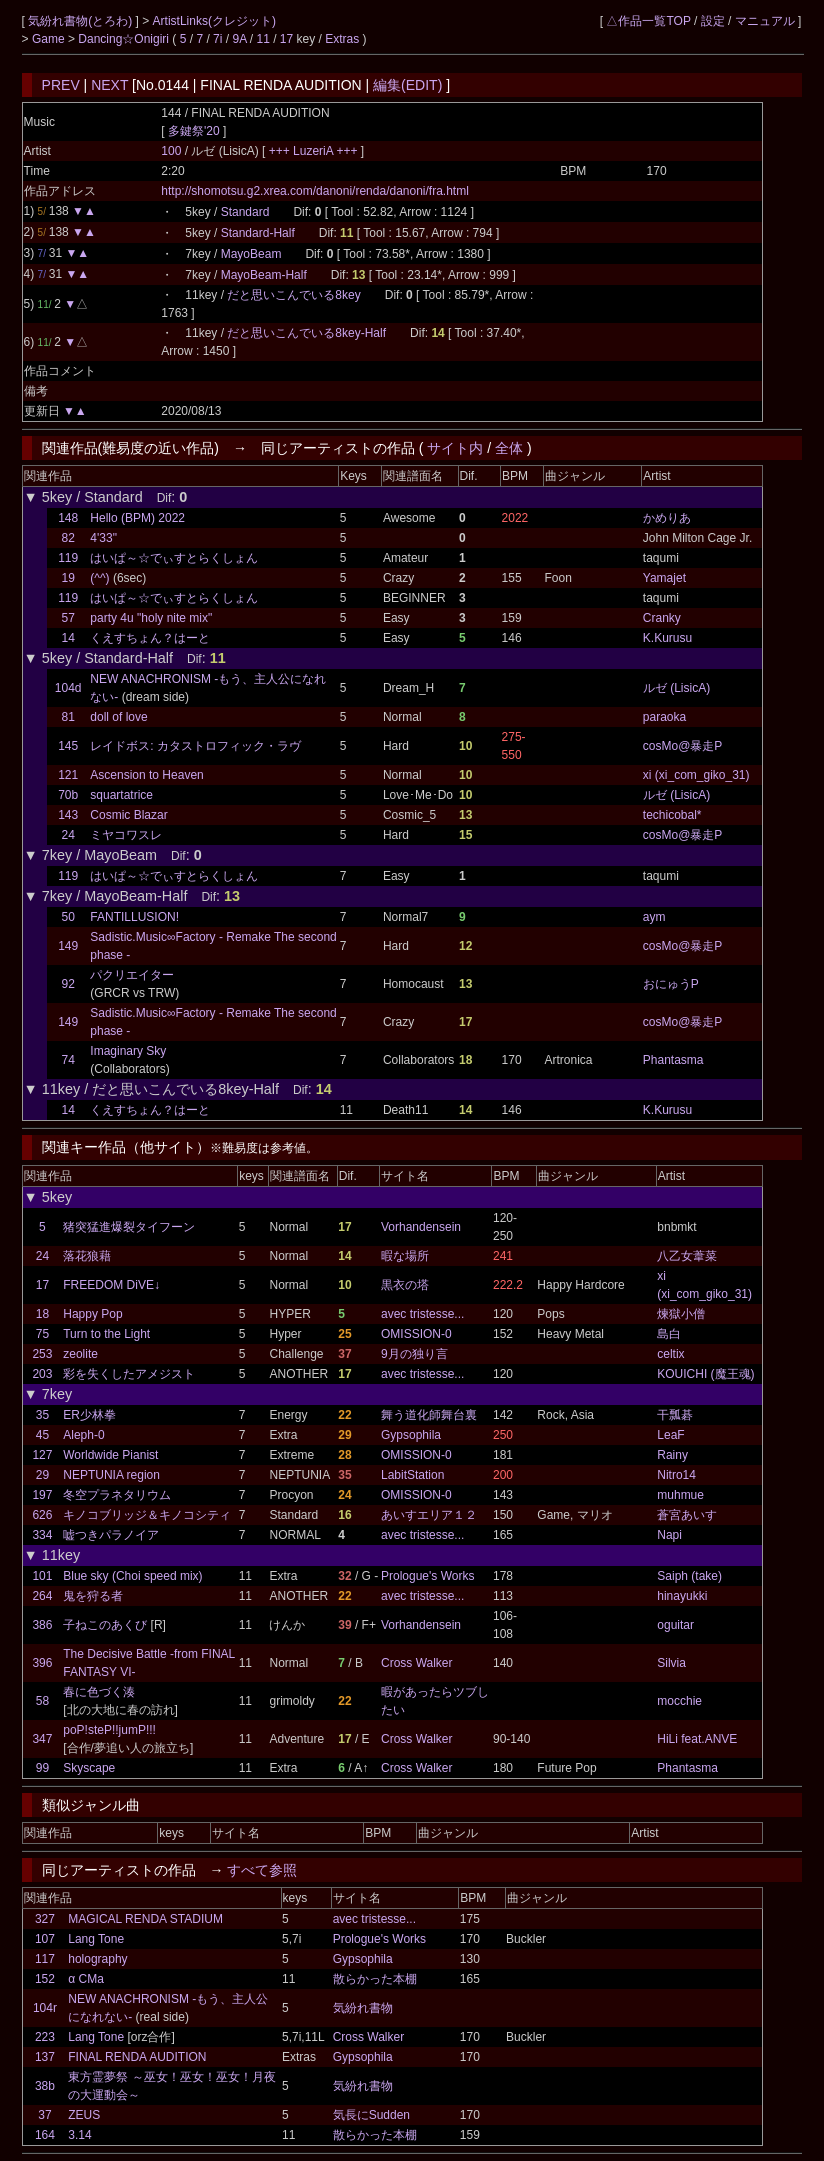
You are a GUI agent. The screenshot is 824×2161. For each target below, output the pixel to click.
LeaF (670, 1435)
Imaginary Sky (128, 1051)
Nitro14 (676, 1475)
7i (217, 39)
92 (68, 984)
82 (68, 538)
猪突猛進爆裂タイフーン (129, 1227)
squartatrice (121, 795)
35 (42, 1415)
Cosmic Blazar (128, 815)
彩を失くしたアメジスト (129, 1374)
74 (68, 1060)
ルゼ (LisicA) (676, 688)
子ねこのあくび (105, 1625)
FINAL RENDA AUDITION (137, 2057)
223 (45, 2037)
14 (68, 638)
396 (42, 1663)
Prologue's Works (427, 1576)
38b (45, 2086)
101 (42, 1576)
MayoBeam (251, 254)
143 (68, 815)
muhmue (680, 1495)
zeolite (80, 1354)
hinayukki (682, 1596)
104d (68, 688)
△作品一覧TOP (648, 21)
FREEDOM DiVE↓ (111, 1285)
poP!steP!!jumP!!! (109, 1730)
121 (68, 775)
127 (42, 1455)
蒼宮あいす (687, 1515)
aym (654, 917)
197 (42, 1495)
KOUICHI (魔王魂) (705, 1374)
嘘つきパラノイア (111, 1535)
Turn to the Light (106, 1334)
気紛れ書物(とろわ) (81, 21)
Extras (342, 39)
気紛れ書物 (363, 2008)
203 (42, 1374)
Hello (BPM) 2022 (137, 518)
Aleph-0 (83, 1435)
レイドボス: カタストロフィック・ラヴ (195, 746)
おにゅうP (671, 984)
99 (42, 1768)
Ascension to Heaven (146, 775)
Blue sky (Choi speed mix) (132, 1576)
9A (239, 39)
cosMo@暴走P (683, 746)
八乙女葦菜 (687, 1256)
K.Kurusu (667, 638)
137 (45, 2057)
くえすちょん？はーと (150, 638)
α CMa (86, 1979)
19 (68, 578)
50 (68, 917)
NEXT (109, 85)
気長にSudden (371, 2115)
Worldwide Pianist (110, 1455)
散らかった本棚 (375, 1979)
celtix (670, 1354)
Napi (669, 1535)
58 (42, 1701)
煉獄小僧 (681, 1314)
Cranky (662, 618)
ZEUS (84, 2115)
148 (68, 518)
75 (42, 1334)
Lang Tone (96, 1939)
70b (68, 795)
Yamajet (664, 578)
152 (45, 1979)
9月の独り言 (414, 1354)
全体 (509, 448)
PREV (61, 85)
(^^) (99, 578)
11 (262, 39)
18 (42, 1314)
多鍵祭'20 (194, 131)
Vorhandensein (421, 1227)
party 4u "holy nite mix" (151, 618)
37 (44, 2115)
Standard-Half (258, 233)
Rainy (672, 1455)
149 (68, 946)
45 (42, 1435)
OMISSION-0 (416, 1334)
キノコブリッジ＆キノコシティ (147, 1515)
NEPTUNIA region (111, 1475)
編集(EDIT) (407, 85)
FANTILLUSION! (134, 917)
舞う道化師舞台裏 (429, 1415)
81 (68, 717)
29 (42, 1475)
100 (171, 151)
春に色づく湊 (99, 1692)
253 (42, 1354)
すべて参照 (262, 1870)
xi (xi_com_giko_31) (696, 775)
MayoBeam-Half (264, 275)
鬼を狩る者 (93, 1596)
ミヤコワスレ (126, 835)
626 (42, 1515)
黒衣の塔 (405, 1285)
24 (68, 835)
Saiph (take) (689, 1576)
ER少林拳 (89, 1415)
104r (45, 2008)
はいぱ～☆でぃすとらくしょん (174, 558)
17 (286, 39)
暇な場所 (405, 1256)
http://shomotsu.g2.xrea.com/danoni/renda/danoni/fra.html (315, 191)
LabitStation (412, 1475)
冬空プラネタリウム (117, 1495)
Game (50, 39)
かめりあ (667, 518)
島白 (669, 1334)
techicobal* (672, 815)
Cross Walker (417, 1663)
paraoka (664, 717)
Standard (245, 212)
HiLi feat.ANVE (697, 1739)
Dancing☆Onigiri (125, 39)
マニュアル (765, 21)
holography (97, 1959)
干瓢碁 (675, 1415)
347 (42, 1739)
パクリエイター (132, 975)
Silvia (671, 1663)
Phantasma (673, 1060)
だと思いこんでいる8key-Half (306, 333)
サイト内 (455, 448)
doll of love (118, 717)
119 (68, 558)
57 (68, 618)
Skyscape (89, 1768)
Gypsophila (411, 1435)
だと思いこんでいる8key (293, 295)
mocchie (679, 1701)
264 (42, 1596)
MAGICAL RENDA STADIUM (145, 1919)
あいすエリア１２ (429, 1515)
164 (45, 2135)
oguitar (675, 1625)
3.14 (79, 2135)
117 (45, 1959)
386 (42, 1625)
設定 (713, 21)
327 (45, 1919)
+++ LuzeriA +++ (315, 151)
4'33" (103, 538)
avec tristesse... (422, 1314)
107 (45, 1939)
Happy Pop (92, 1314)
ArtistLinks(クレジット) (214, 21)
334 (42, 1535)
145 (68, 746)
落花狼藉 (87, 1256)
